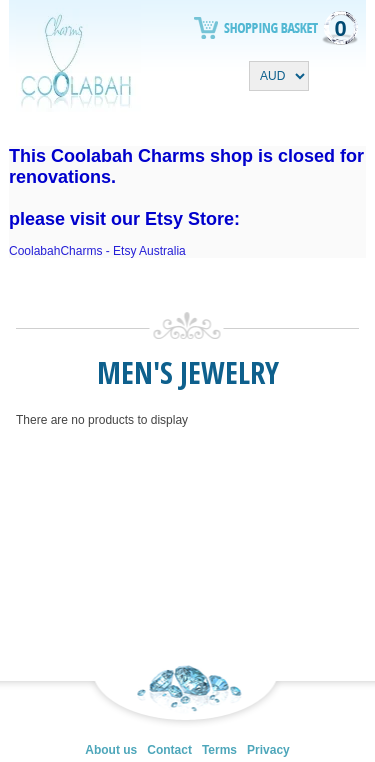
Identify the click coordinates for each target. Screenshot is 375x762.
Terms (219, 750)
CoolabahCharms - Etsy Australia (97, 251)
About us (111, 750)
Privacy (268, 750)
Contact (169, 750)
